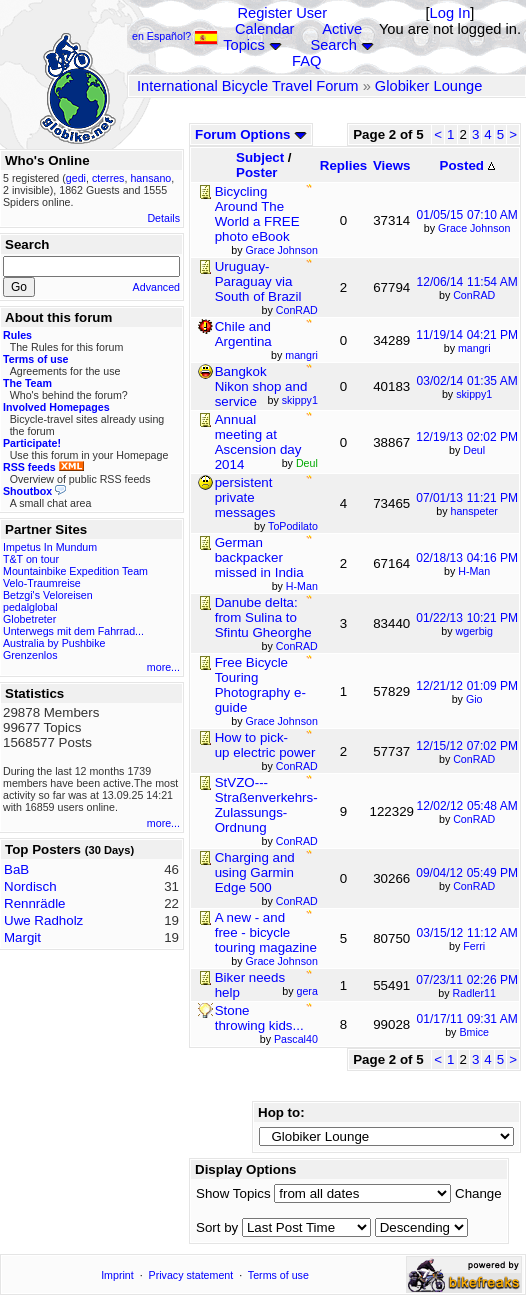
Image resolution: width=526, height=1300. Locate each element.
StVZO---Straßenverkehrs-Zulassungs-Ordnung (266, 805)
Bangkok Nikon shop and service (261, 386)
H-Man (474, 571)
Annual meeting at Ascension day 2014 (258, 442)
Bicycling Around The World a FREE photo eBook (257, 214)
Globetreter (29, 619)
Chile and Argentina (243, 334)
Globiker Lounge (429, 86)
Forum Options (251, 134)
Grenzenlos (30, 655)
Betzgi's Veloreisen (48, 595)
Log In (450, 13)
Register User (282, 13)
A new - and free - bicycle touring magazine (266, 932)
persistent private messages (245, 497)
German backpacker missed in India (259, 557)
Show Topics (233, 1193)
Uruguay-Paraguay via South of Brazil (258, 281)
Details (163, 218)
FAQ (306, 61)
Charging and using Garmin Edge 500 (255, 872)
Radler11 (474, 993)
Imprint (117, 1275)
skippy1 (474, 394)
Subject (260, 157)
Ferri (474, 946)
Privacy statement (191, 1275)
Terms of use (278, 1275)
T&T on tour (31, 559)
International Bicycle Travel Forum (248, 86)
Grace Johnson (474, 228)
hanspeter (474, 511)
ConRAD (474, 295)
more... (163, 667)
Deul (474, 450)
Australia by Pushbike (54, 643)
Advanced (156, 287)
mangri (474, 348)
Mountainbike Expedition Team (75, 571)
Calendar (264, 29)
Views (392, 165)
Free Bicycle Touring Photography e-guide (260, 685)
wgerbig (474, 631)
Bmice (474, 1032)
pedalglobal (30, 607)
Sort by (217, 1227)
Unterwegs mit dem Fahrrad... (73, 631)
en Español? (175, 36)
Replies (343, 165)
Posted (467, 165)
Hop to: (281, 1112)
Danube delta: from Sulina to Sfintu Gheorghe (263, 617)
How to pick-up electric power (265, 745)
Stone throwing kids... (259, 1018)
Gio (474, 699)
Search (333, 45)
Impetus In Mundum (50, 547)
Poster (256, 172)
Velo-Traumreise (42, 583)
